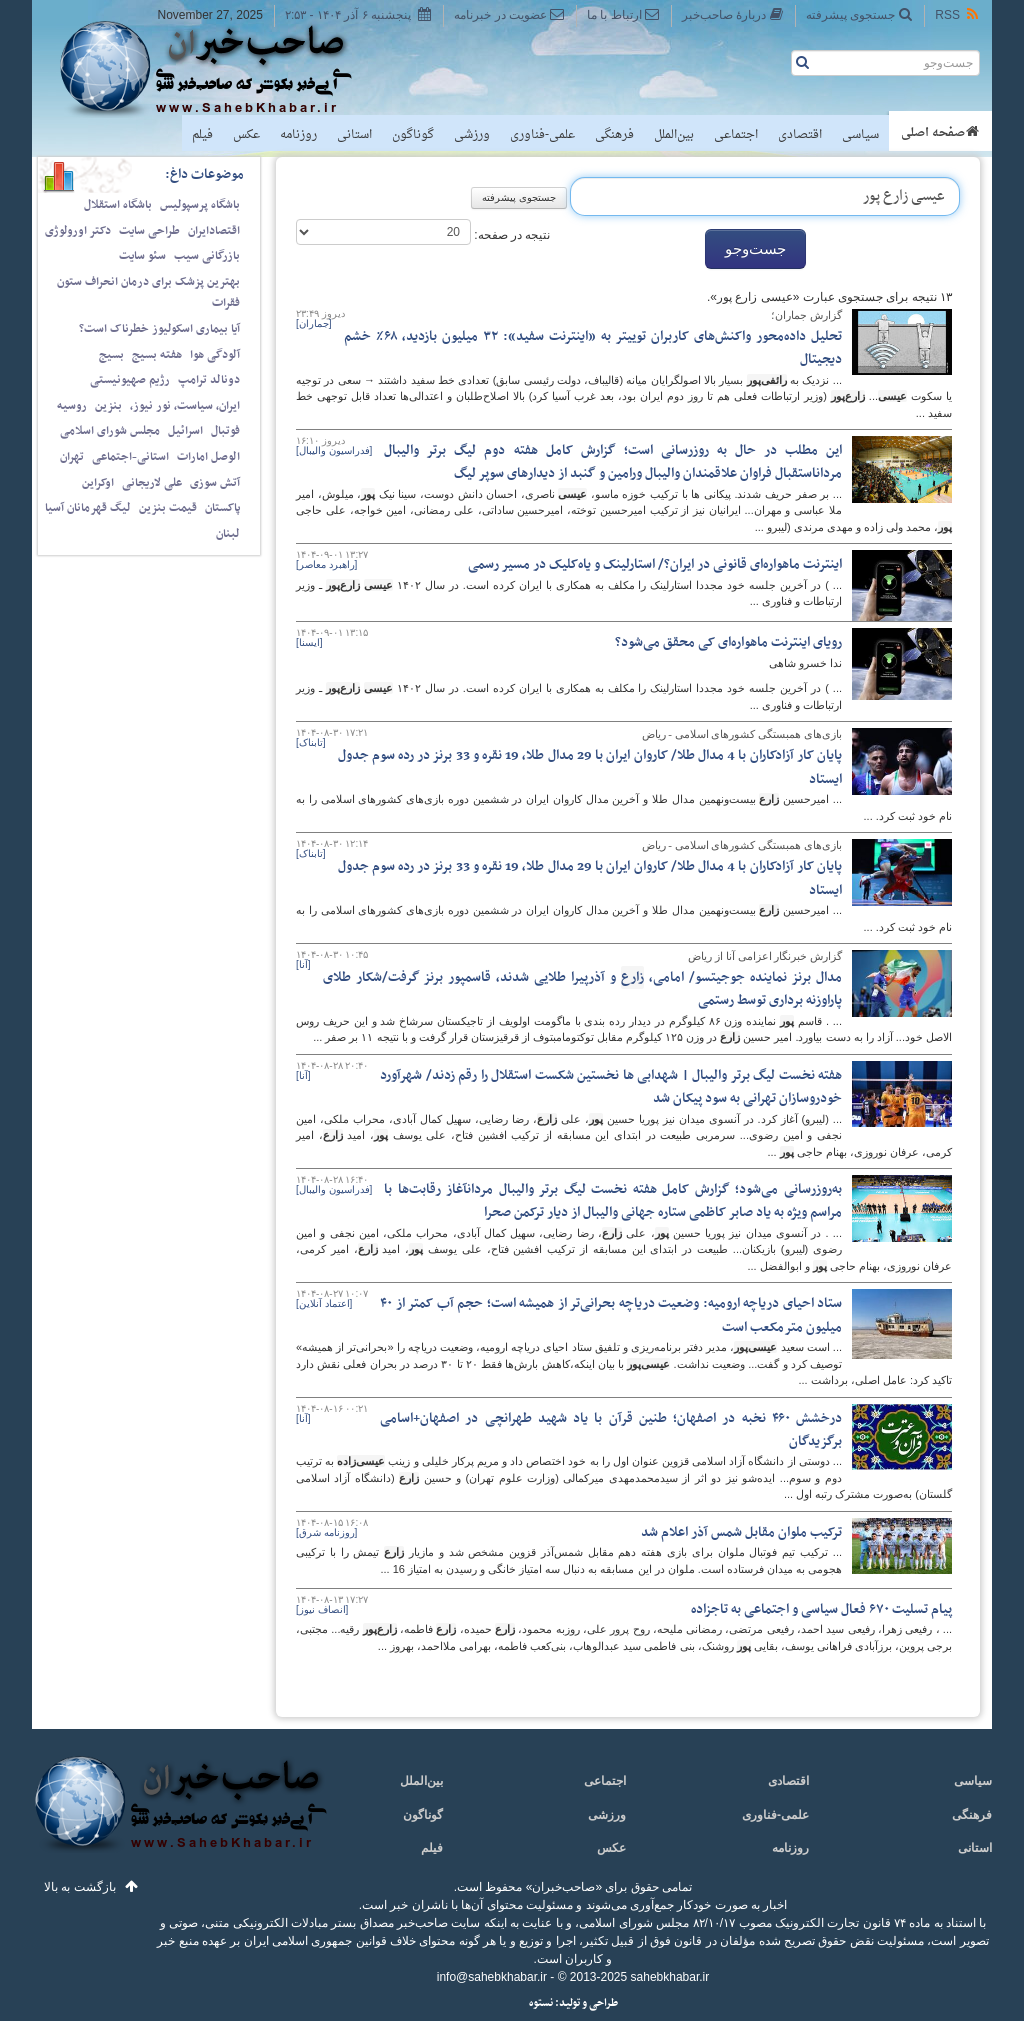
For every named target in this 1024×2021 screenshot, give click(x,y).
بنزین (108, 406)
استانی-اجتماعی (130, 457)
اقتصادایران (214, 231)
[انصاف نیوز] (322, 1609)
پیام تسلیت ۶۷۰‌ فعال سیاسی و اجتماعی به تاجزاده (821, 1609)
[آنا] (303, 964)
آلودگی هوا (215, 355)
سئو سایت (142, 256)
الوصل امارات (208, 457)
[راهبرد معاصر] (326, 564)
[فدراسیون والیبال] (334, 450)
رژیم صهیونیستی (130, 380)
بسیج (111, 355)
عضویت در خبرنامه (509, 14)
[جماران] (314, 323)
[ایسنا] (309, 642)
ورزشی (472, 135)
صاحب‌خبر (219, 68)
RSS (958, 14)
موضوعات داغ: (204, 174)
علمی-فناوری (542, 135)
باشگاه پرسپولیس (200, 205)
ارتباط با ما (623, 14)
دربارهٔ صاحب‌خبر (733, 14)
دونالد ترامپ (209, 380)
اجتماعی (736, 135)
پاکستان (222, 508)
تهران (72, 457)
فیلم (202, 135)
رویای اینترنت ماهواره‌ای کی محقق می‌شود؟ (728, 642)
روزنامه (298, 135)
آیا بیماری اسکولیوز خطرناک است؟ (159, 329)
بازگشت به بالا (80, 1887)
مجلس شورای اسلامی (110, 431)
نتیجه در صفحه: (510, 235)
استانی (354, 135)
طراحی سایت (149, 231)
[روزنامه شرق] (326, 1532)
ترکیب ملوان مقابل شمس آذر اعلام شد (741, 1532)
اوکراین (98, 483)
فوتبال (225, 431)
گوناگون (413, 135)
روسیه (72, 406)
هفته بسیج (157, 355)
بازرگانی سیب (207, 256)
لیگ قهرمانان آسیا (88, 508)
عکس (246, 135)
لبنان (228, 534)
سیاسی (860, 135)
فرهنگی (614, 135)
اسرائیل (185, 431)
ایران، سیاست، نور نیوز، (185, 406)
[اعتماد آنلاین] (324, 1303)
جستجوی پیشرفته (859, 14)
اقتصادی (800, 135)
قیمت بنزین (168, 508)
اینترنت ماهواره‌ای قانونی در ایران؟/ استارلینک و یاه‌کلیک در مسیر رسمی (655, 564)
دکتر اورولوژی (78, 231)
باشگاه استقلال (118, 205)
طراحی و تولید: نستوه (573, 2003)
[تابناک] (311, 742)
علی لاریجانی (152, 483)
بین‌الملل (674, 135)
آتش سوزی (215, 483)
